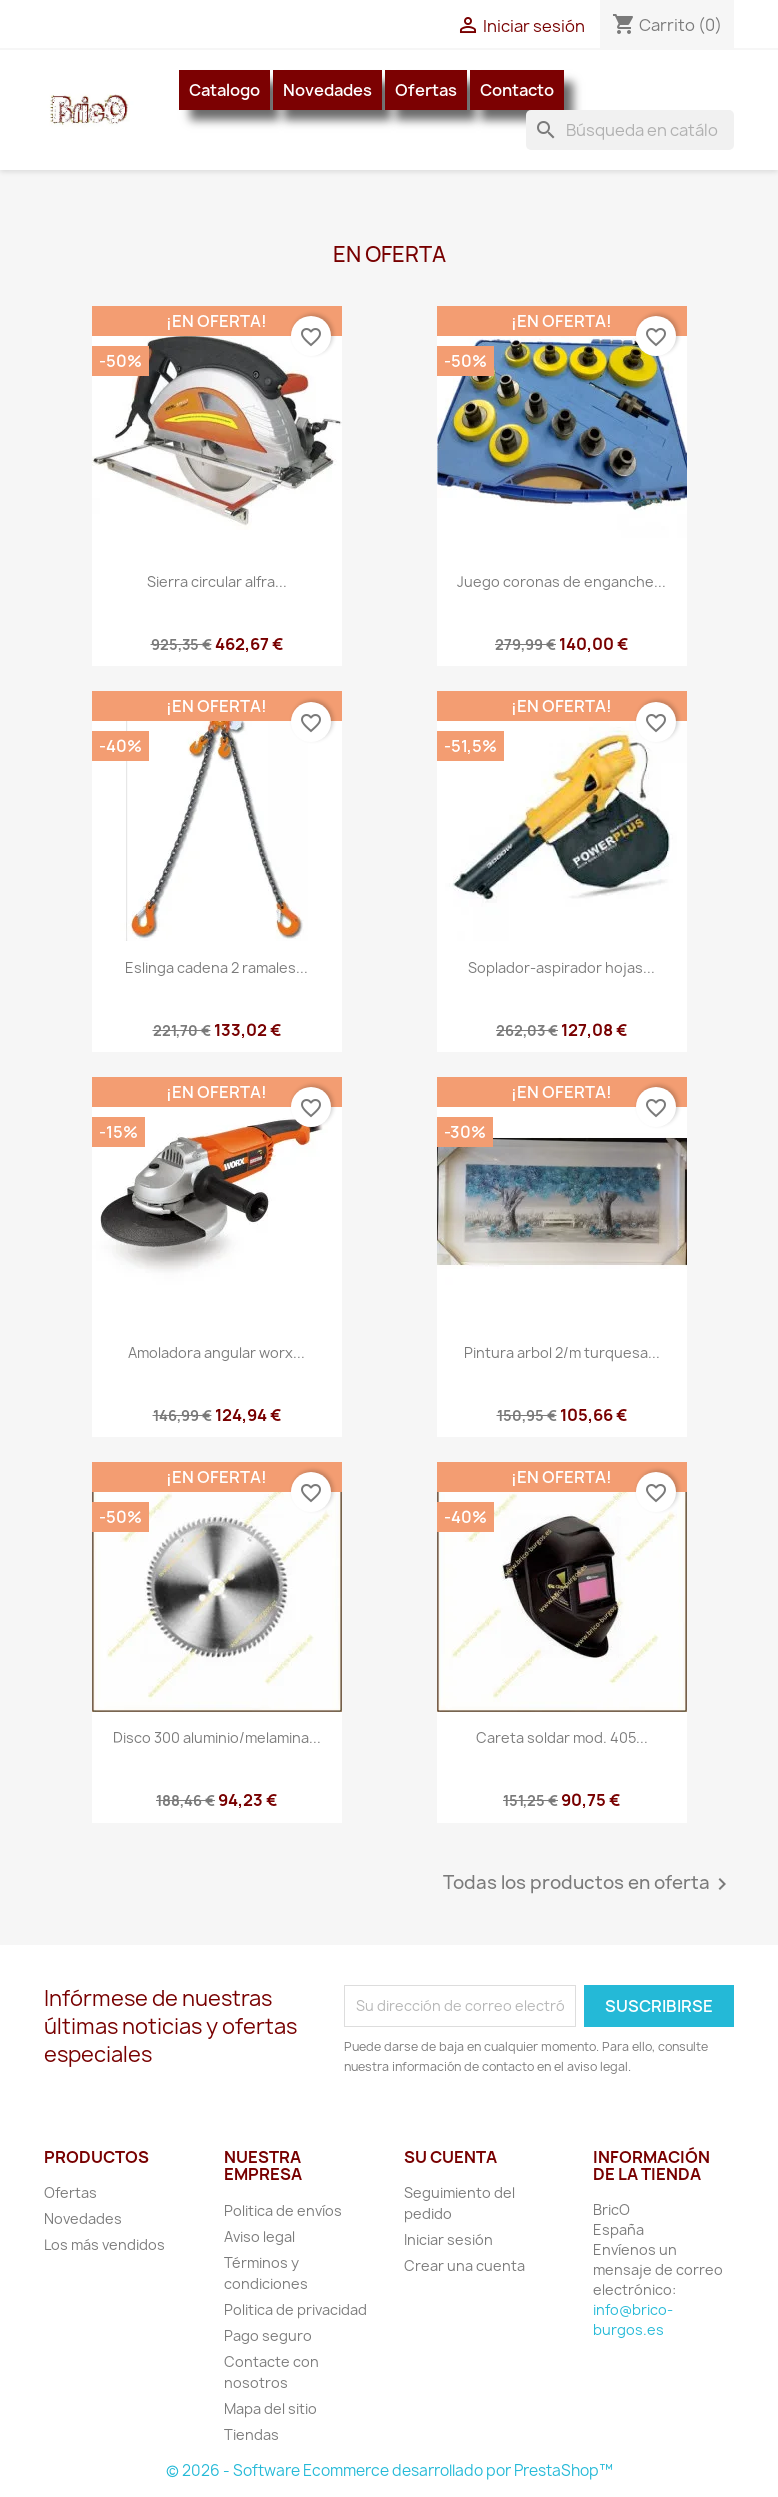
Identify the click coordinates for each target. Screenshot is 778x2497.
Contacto (517, 90)
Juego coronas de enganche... (561, 581)
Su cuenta (450, 2157)
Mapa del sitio (270, 2408)
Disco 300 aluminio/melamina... (217, 1737)
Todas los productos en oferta (588, 1884)
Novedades (327, 90)
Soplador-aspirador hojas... (561, 967)
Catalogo (224, 90)
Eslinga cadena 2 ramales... (216, 967)
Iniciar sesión (448, 2239)
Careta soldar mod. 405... (562, 1737)
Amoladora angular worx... (216, 1352)
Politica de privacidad (295, 2309)
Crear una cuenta (464, 2265)
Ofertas (426, 90)
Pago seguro (268, 2335)
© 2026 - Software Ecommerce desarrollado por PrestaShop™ (389, 2470)
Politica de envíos (283, 2210)
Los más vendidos (104, 2244)
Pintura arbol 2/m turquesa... (562, 1352)
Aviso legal (259, 2236)
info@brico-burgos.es (633, 2319)
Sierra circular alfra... (217, 581)
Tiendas (251, 2434)
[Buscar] (630, 130)
